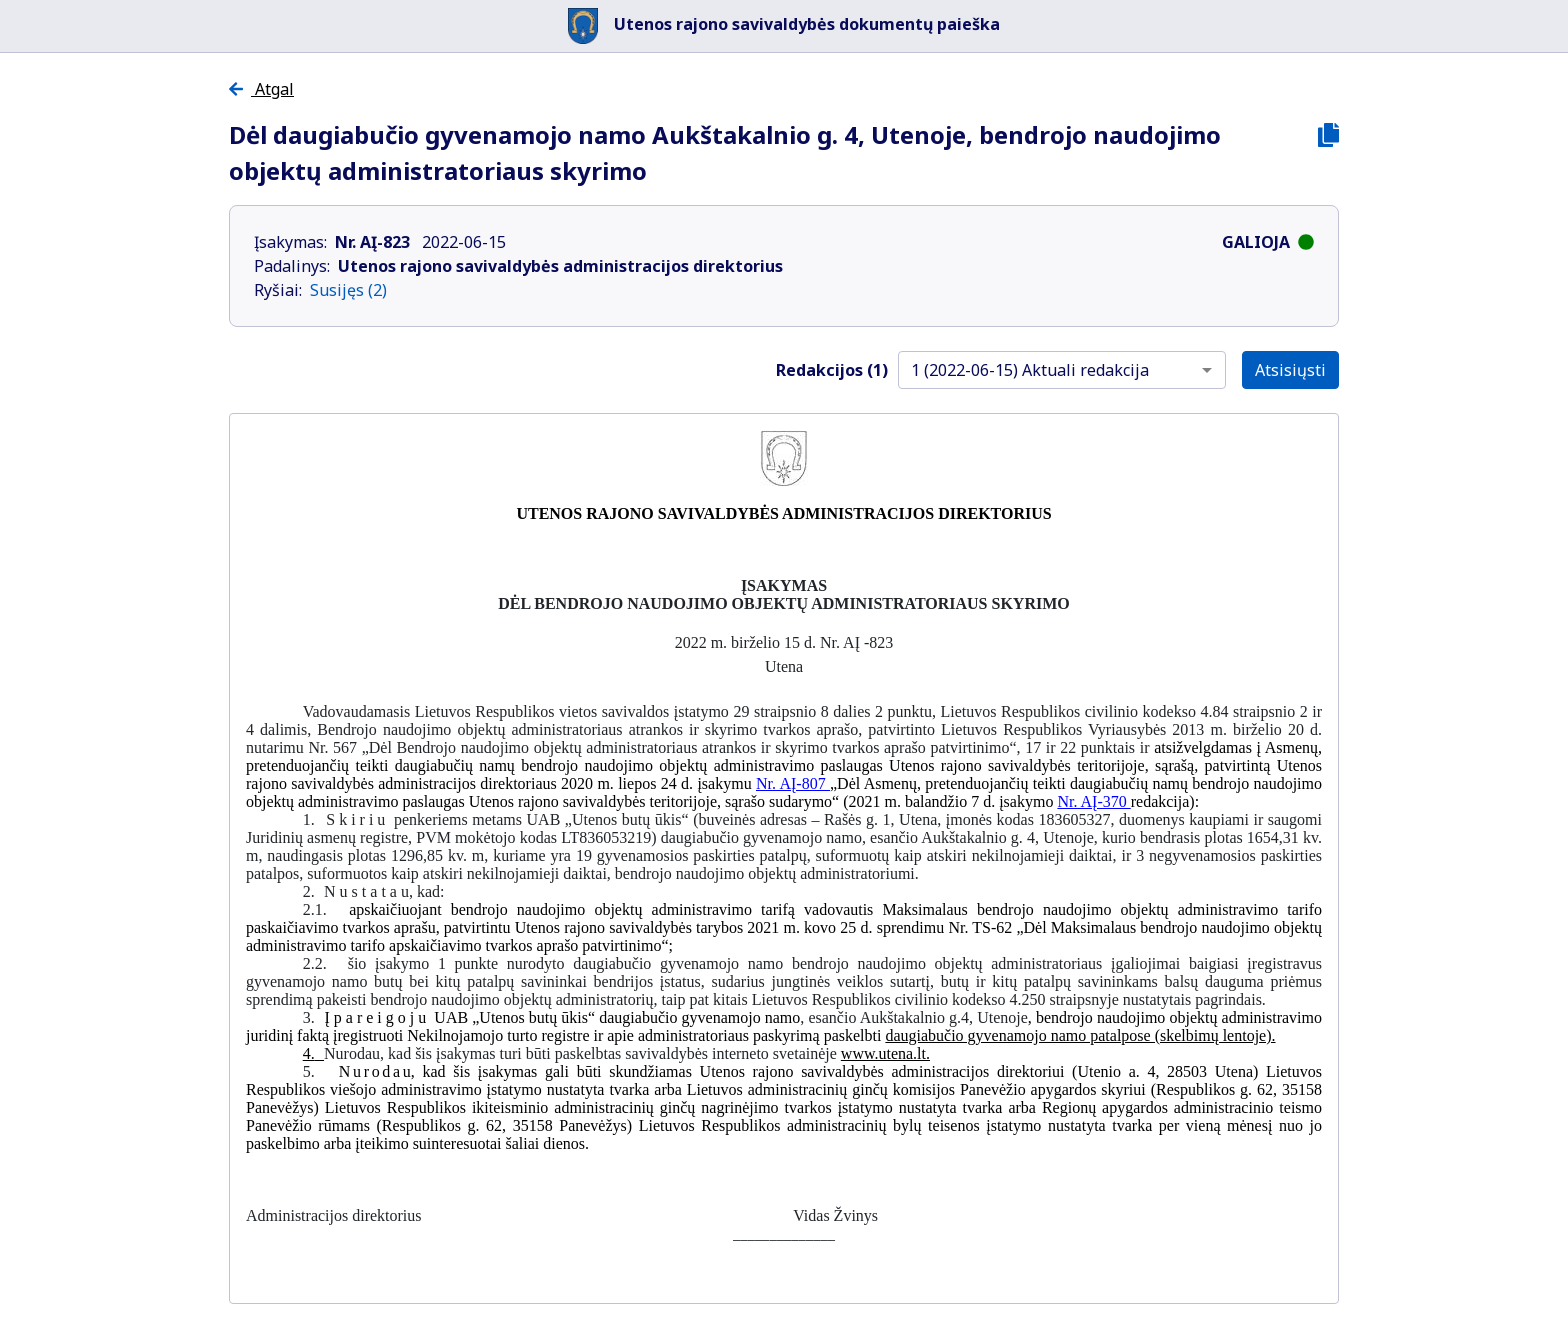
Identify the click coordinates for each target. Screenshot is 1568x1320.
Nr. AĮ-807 (793, 783)
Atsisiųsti (1290, 370)
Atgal (261, 89)
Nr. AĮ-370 (1093, 801)
